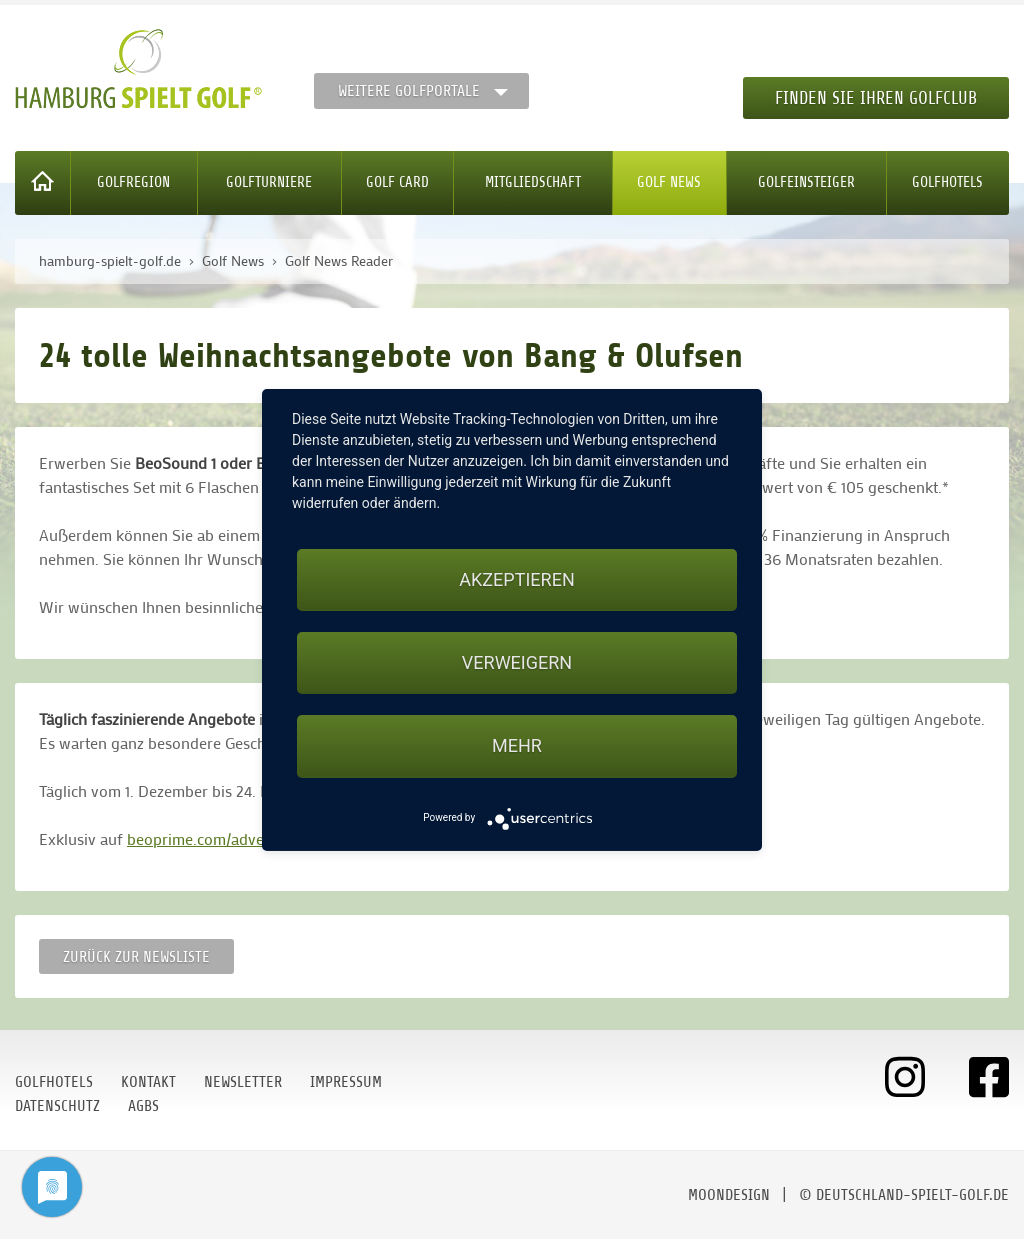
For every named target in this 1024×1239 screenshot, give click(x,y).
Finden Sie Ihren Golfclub (876, 98)
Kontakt (148, 1082)
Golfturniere (269, 182)
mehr (517, 745)
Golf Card (397, 182)
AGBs (143, 1106)
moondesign (729, 1195)
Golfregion (133, 182)
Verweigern (517, 662)
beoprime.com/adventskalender (236, 838)
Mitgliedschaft (533, 182)
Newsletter (243, 1082)
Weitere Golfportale (409, 91)
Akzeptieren (516, 579)
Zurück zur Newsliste (136, 957)
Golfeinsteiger (806, 182)
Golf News (669, 182)
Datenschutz (57, 1106)
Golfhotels (947, 182)
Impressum (346, 1082)
